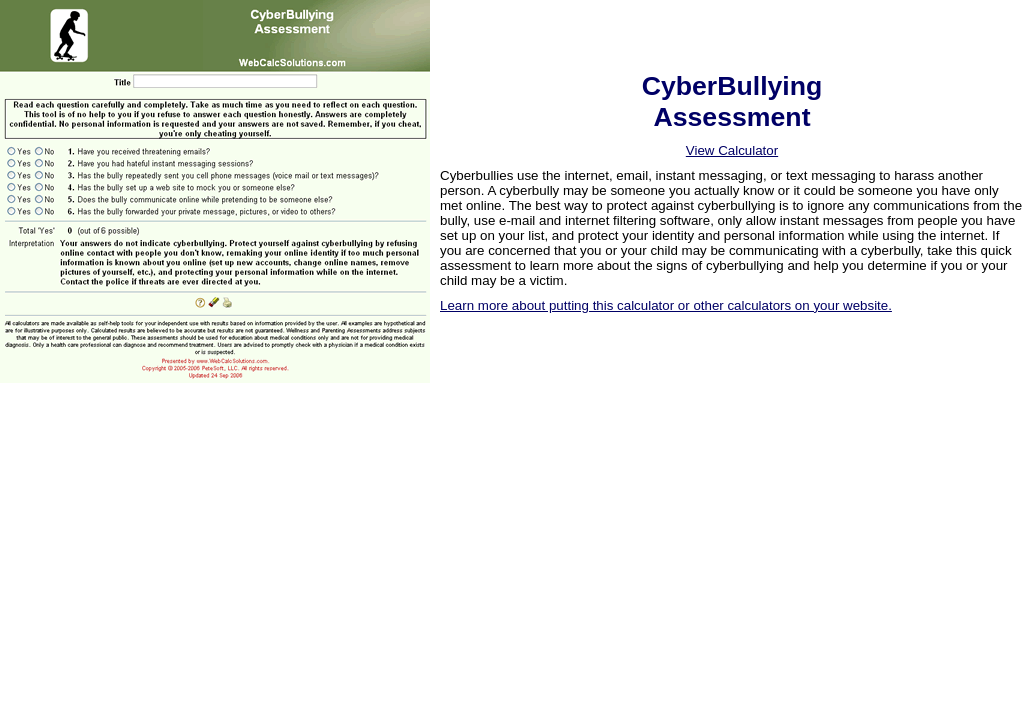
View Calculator (732, 150)
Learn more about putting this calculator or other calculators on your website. (666, 305)
